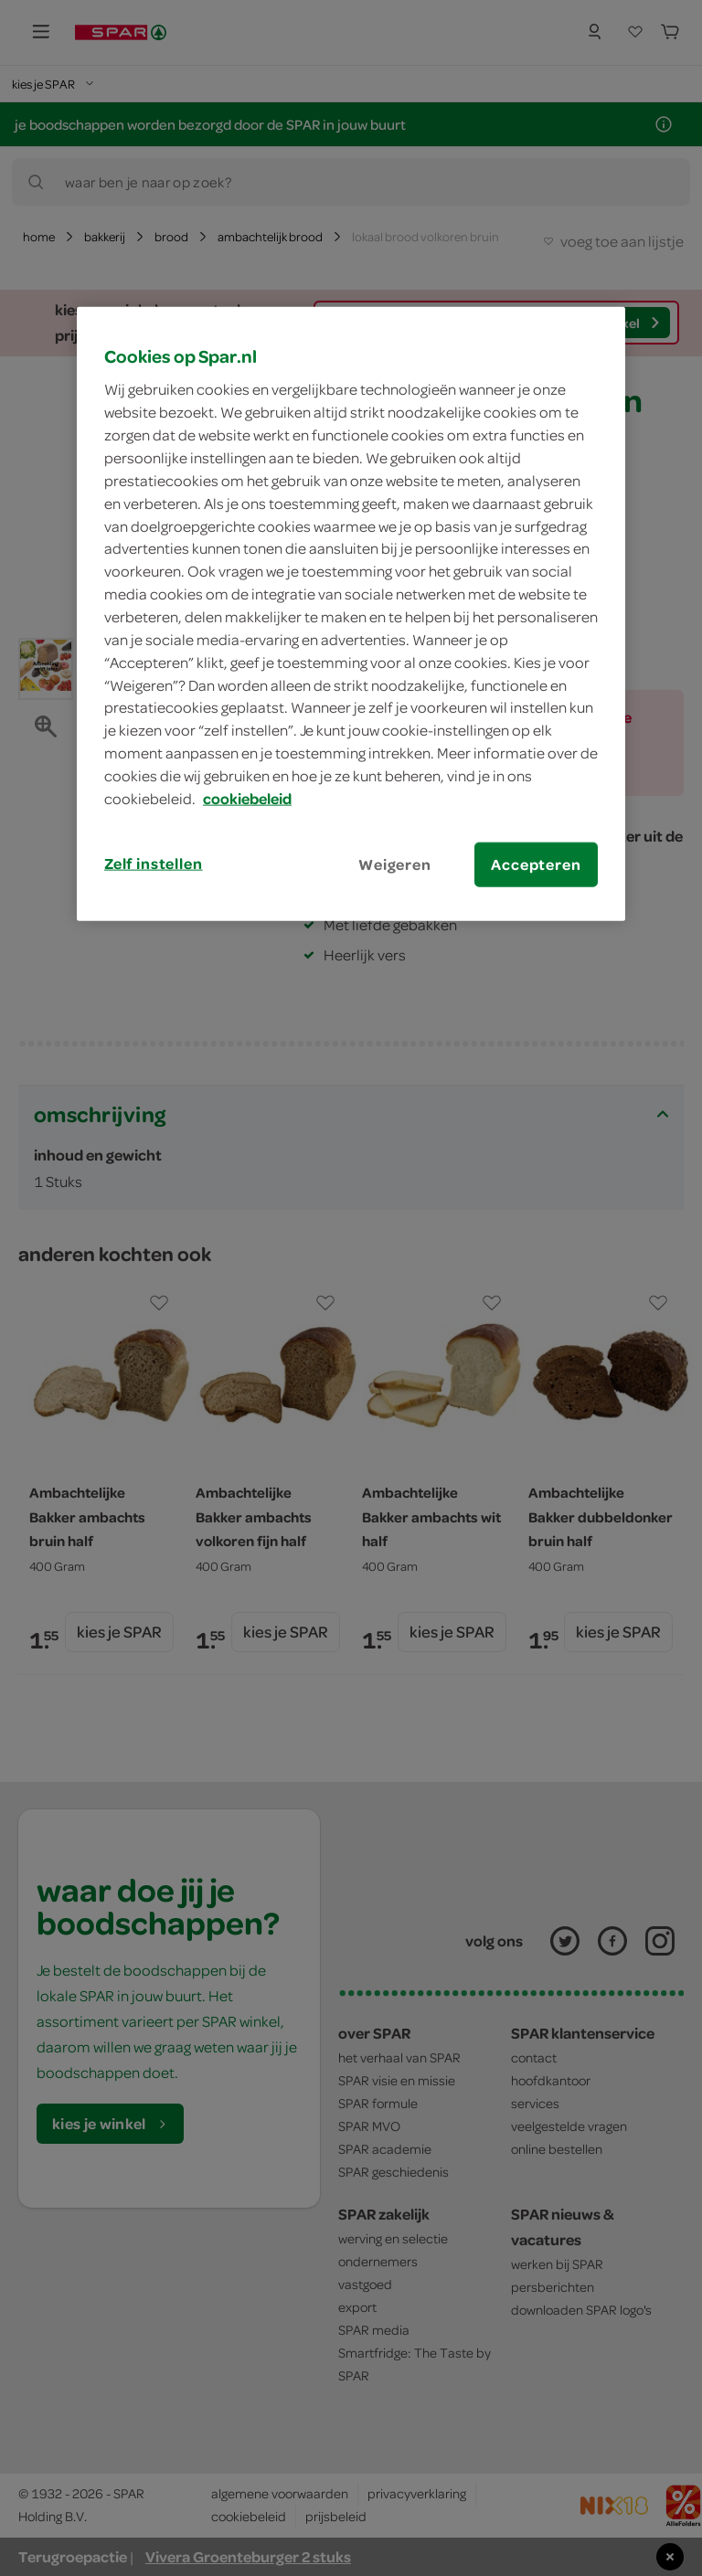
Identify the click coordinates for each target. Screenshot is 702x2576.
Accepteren (535, 863)
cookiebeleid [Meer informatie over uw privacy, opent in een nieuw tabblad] (247, 799)
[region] (351, 613)
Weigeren (394, 863)
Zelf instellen (153, 863)
